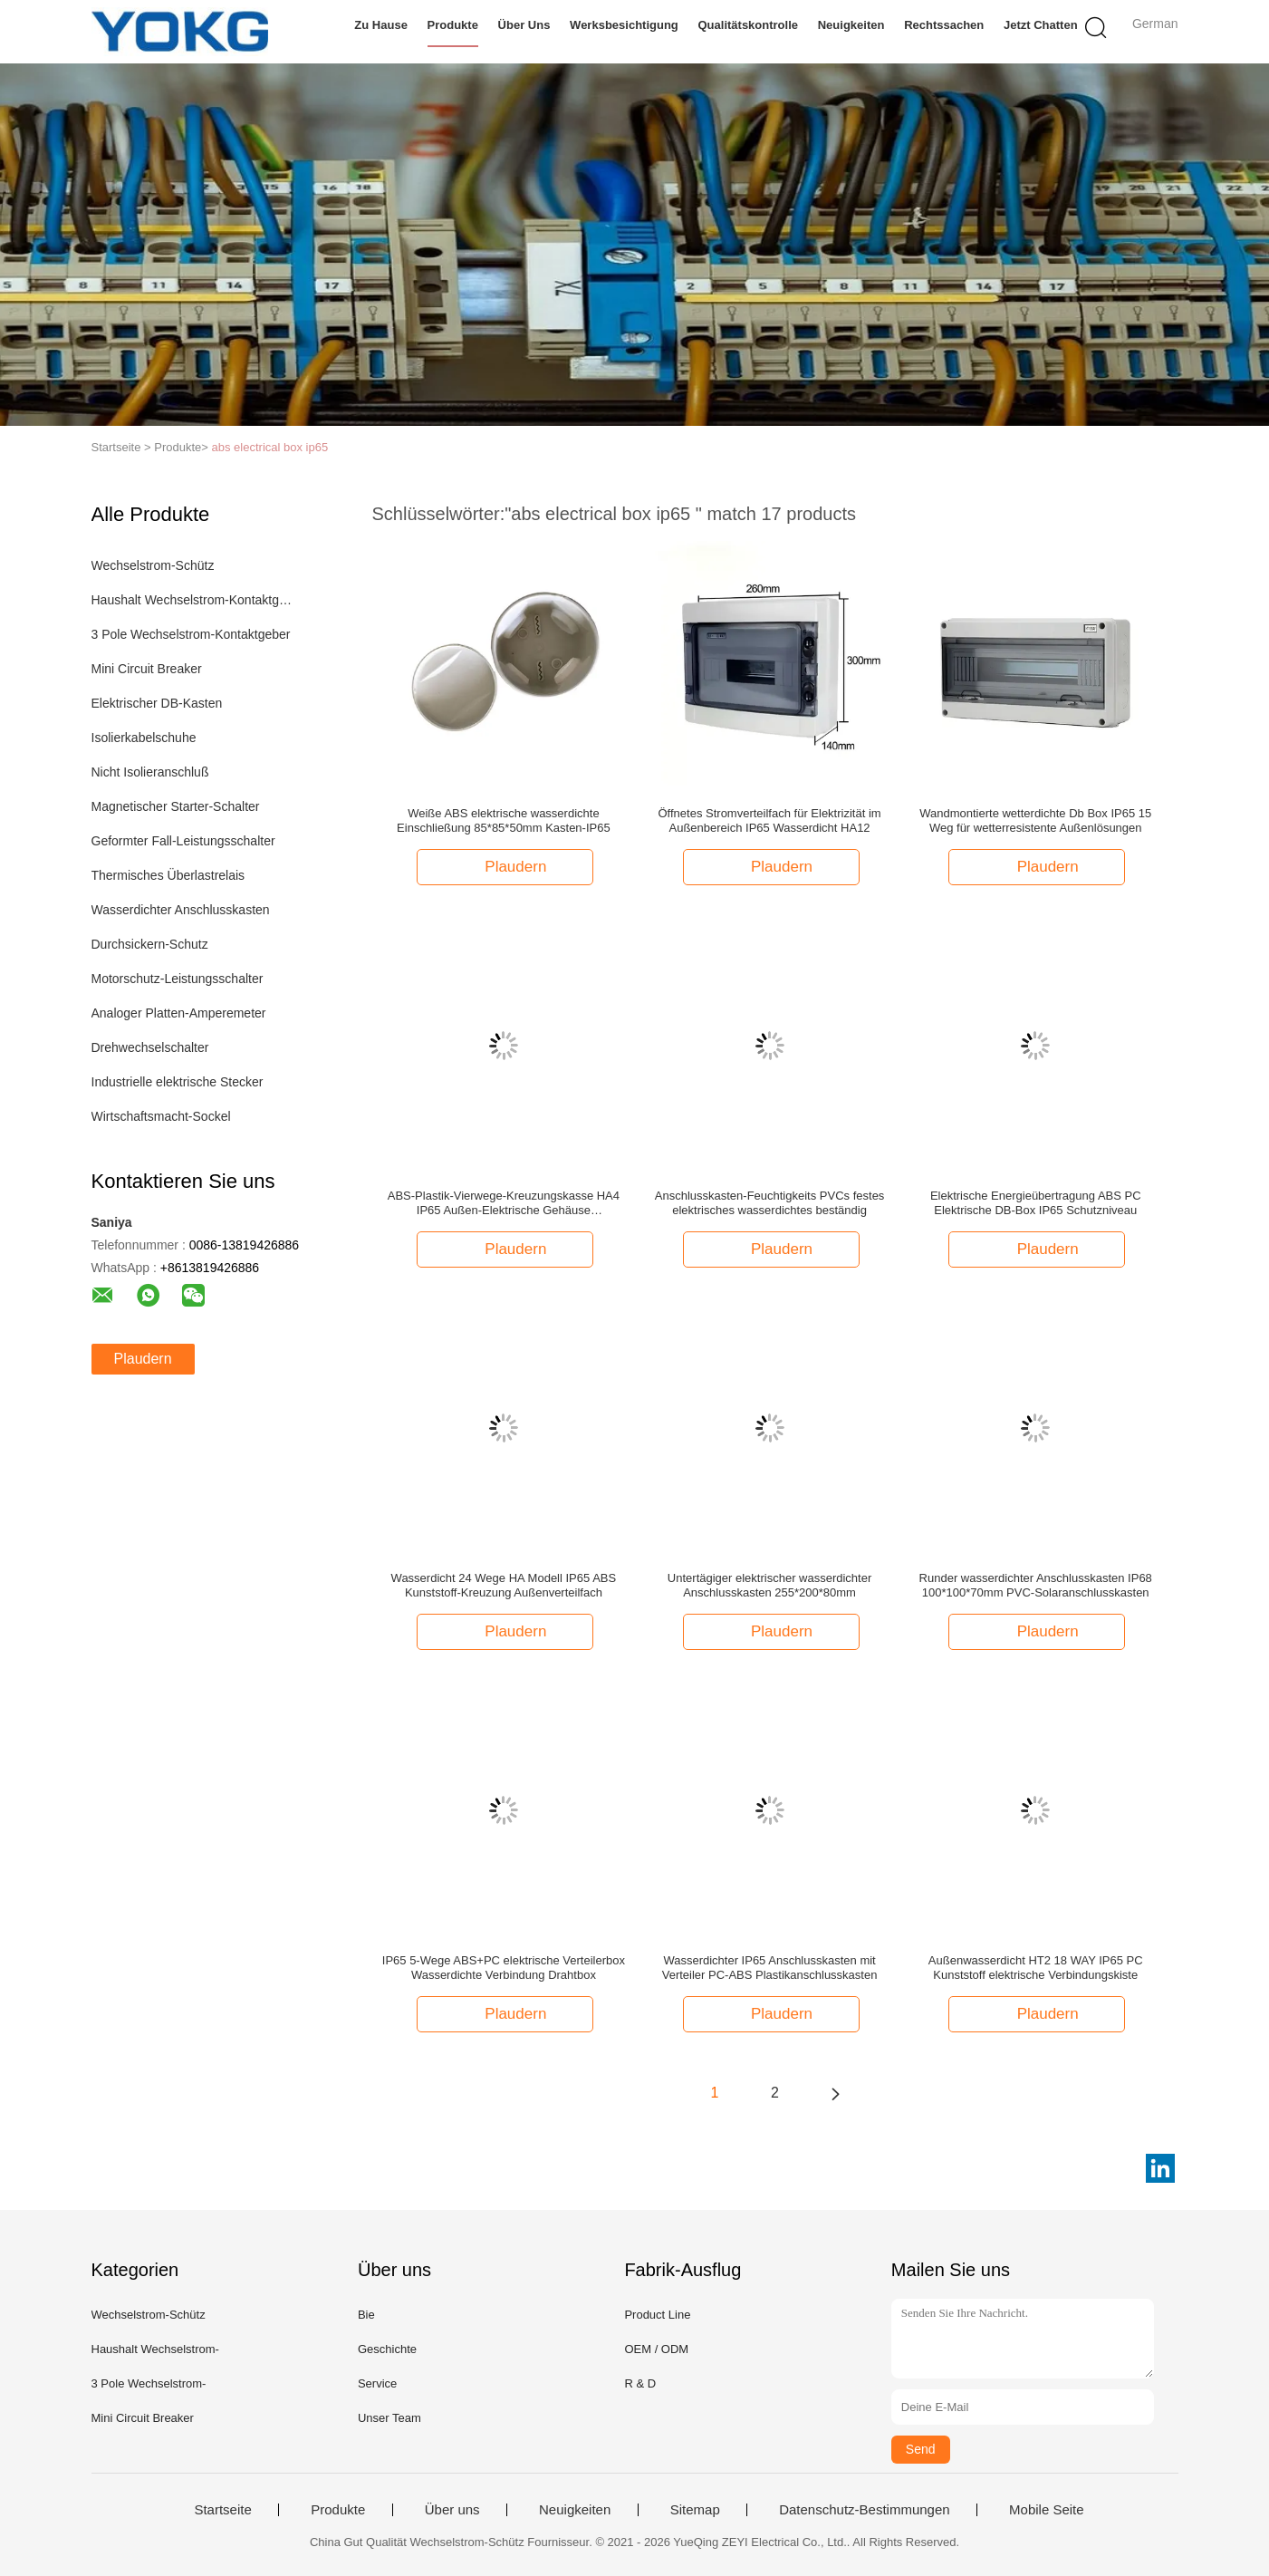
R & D (640, 2383)
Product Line (657, 2314)
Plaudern (143, 1358)
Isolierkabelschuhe (144, 737)
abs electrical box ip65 (270, 447)
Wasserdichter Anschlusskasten (180, 909)
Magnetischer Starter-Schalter (175, 806)
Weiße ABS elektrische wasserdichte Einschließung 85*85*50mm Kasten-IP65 (503, 820)
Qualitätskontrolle (748, 25)
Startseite (222, 2510)
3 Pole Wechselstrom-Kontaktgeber (191, 634)
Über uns (524, 25)
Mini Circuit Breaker (146, 668)
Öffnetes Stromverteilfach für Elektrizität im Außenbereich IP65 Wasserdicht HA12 (770, 820)
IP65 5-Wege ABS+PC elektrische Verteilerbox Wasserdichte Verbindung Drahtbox (503, 1968)
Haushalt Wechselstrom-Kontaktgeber (194, 600)
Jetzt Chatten (1041, 25)
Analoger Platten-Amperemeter (178, 1013)
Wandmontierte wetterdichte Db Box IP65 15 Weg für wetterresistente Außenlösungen (1035, 820)
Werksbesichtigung (624, 25)
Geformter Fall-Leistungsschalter (183, 841)
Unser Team (389, 2418)
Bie (366, 2314)
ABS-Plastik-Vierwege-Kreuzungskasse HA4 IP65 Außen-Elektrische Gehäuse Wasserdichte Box (504, 1203)
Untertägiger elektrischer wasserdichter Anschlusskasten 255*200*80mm (769, 1585)
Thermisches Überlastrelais (168, 875)
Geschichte (387, 2349)
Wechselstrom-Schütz (153, 565)
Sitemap (695, 2510)
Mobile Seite (1046, 2510)
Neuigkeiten (851, 25)
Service (377, 2383)
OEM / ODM (656, 2349)
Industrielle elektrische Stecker (177, 1082)
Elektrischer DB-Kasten (157, 703)
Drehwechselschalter (150, 1047)
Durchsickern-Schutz (149, 944)
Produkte (453, 25)
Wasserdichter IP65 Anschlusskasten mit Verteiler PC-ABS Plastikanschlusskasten (770, 1968)
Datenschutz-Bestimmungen (864, 2510)
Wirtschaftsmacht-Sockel (161, 1116)
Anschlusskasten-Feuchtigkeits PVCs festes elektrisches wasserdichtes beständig (770, 1203)
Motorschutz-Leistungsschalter (177, 978)
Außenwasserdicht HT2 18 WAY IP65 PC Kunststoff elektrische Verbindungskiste (1035, 1968)
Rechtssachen (944, 25)
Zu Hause (381, 25)
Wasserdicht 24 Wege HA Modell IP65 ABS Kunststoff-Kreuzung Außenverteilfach (504, 1585)
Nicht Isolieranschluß (150, 772)
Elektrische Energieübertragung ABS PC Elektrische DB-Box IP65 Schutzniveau (1035, 1203)
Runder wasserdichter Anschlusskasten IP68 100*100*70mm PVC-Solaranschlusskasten (1035, 1585)
